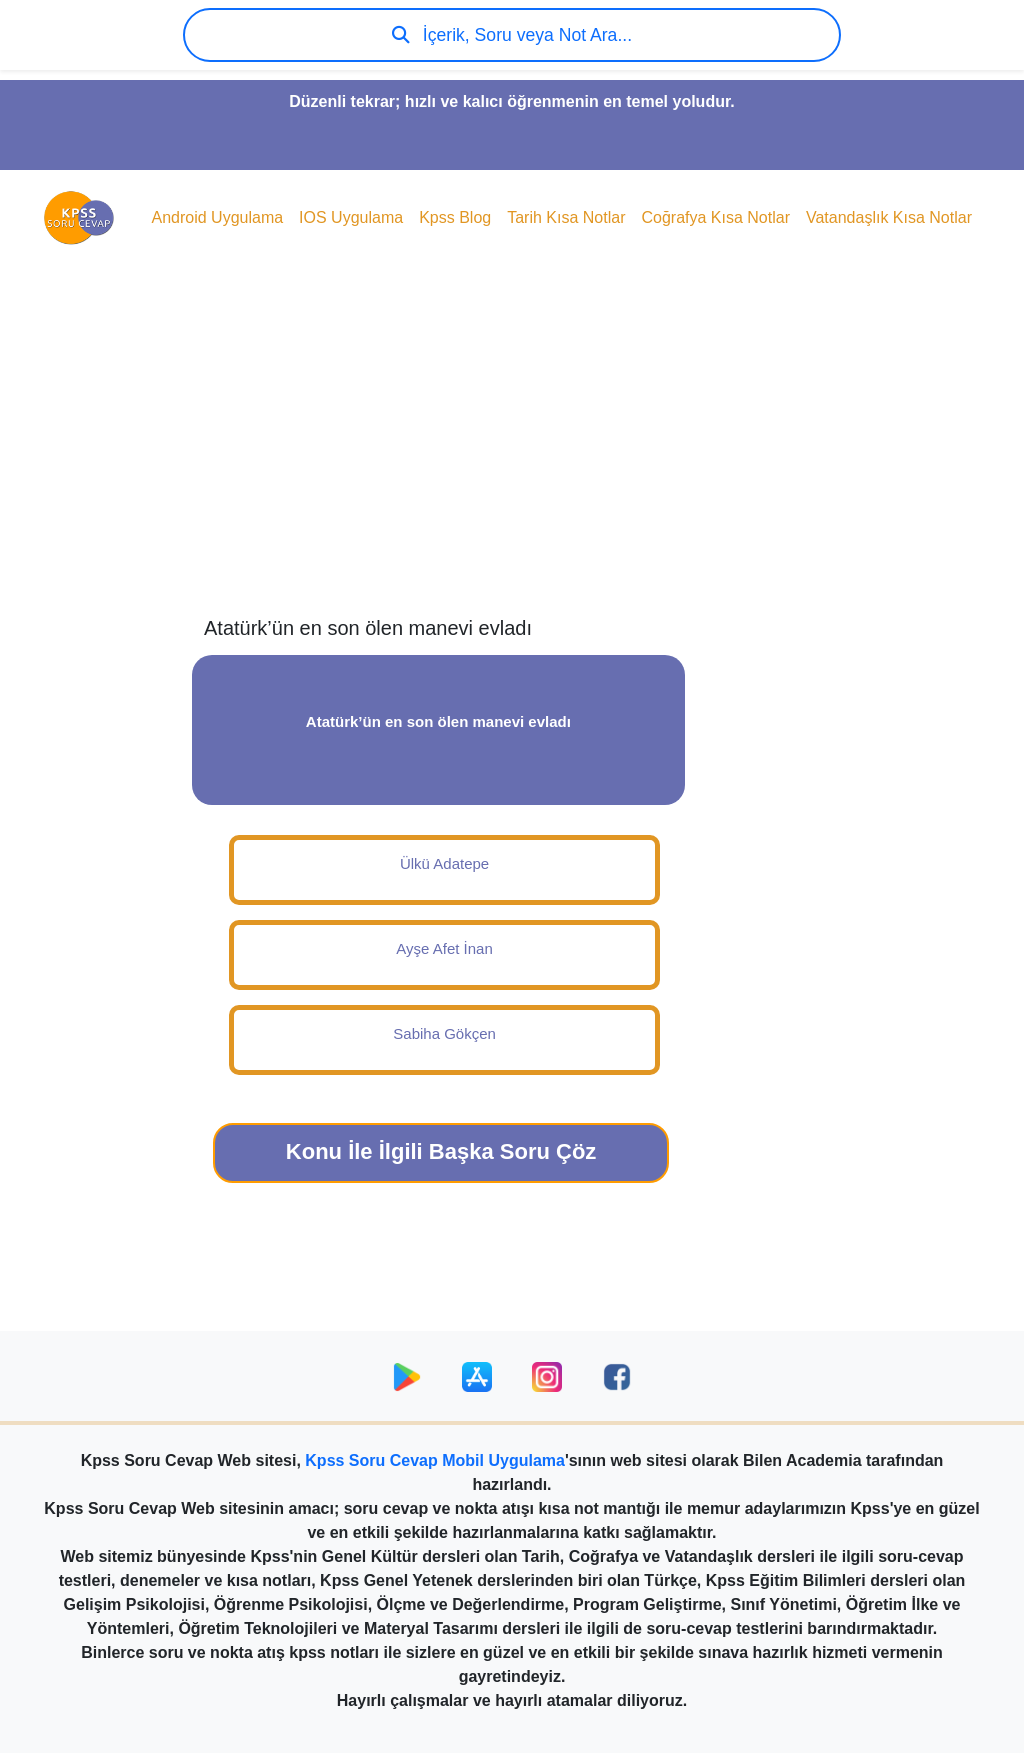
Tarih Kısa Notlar (566, 217)
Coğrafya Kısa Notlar (715, 217)
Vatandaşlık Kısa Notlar (889, 217)
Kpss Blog (455, 217)
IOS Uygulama (351, 217)
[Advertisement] (512, 456)
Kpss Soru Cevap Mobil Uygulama (435, 1460)
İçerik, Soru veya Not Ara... (512, 35)
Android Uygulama (217, 217)
